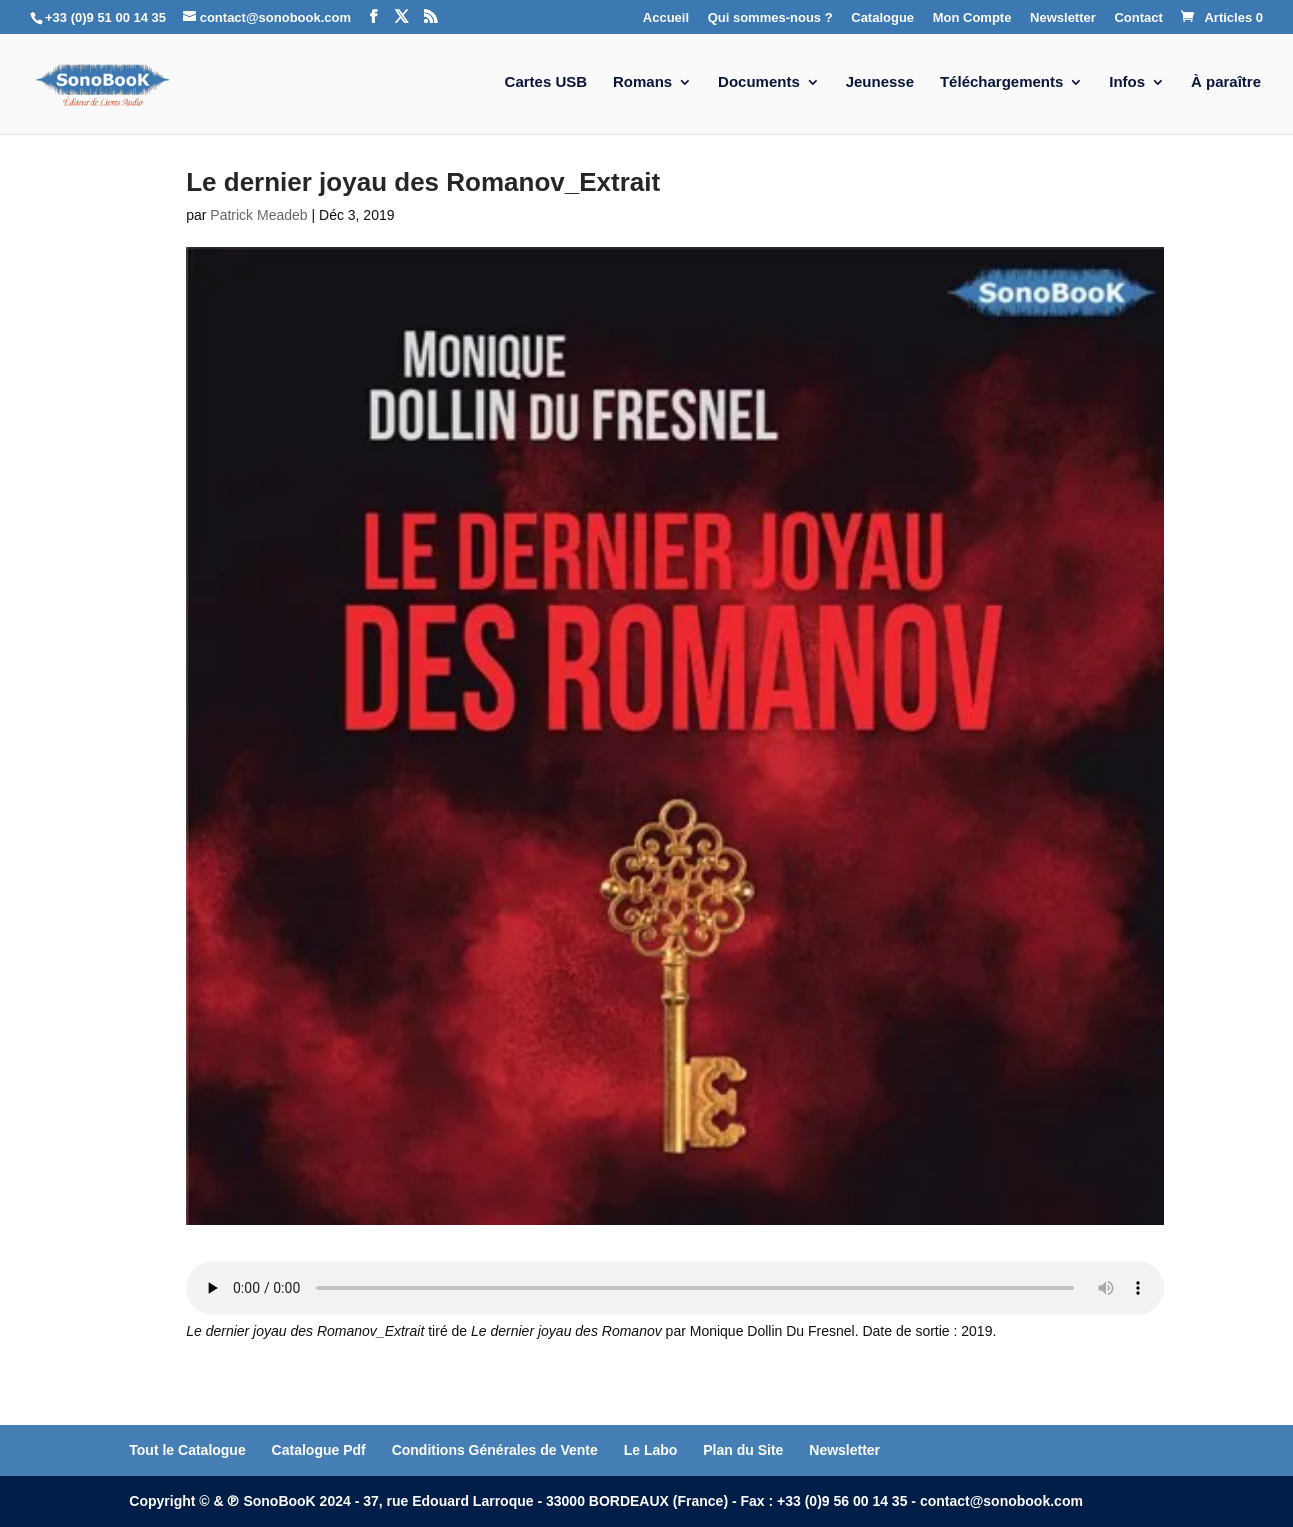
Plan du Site (743, 1450)
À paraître (1226, 82)
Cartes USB (546, 82)
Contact (1138, 18)
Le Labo (651, 1450)
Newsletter (1063, 18)
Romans (642, 82)
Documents (759, 82)
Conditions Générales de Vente (495, 1450)
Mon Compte (972, 18)
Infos (1127, 82)
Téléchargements (1001, 82)
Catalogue (882, 18)
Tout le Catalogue (187, 1450)
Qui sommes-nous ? (770, 18)
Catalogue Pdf (319, 1450)
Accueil (666, 18)
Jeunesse (880, 82)
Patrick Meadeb (258, 215)
